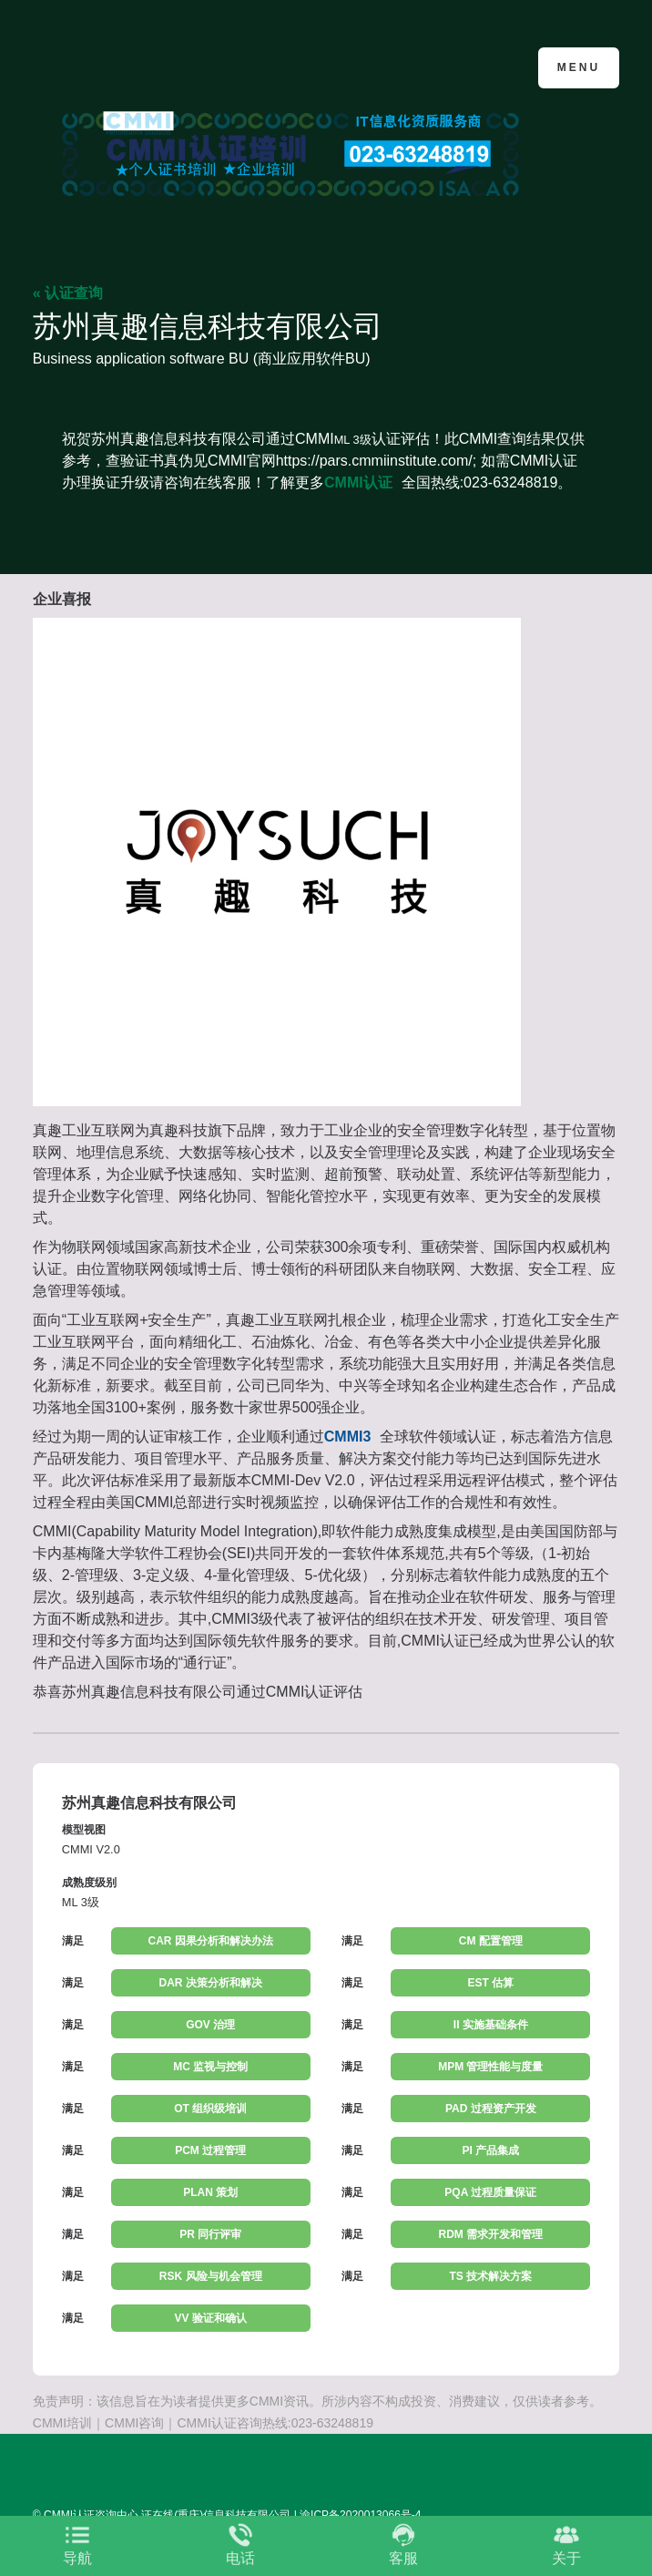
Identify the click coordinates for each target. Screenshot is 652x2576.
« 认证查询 (68, 293)
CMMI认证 (358, 482)
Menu (578, 67)
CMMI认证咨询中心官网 (121, 66)
